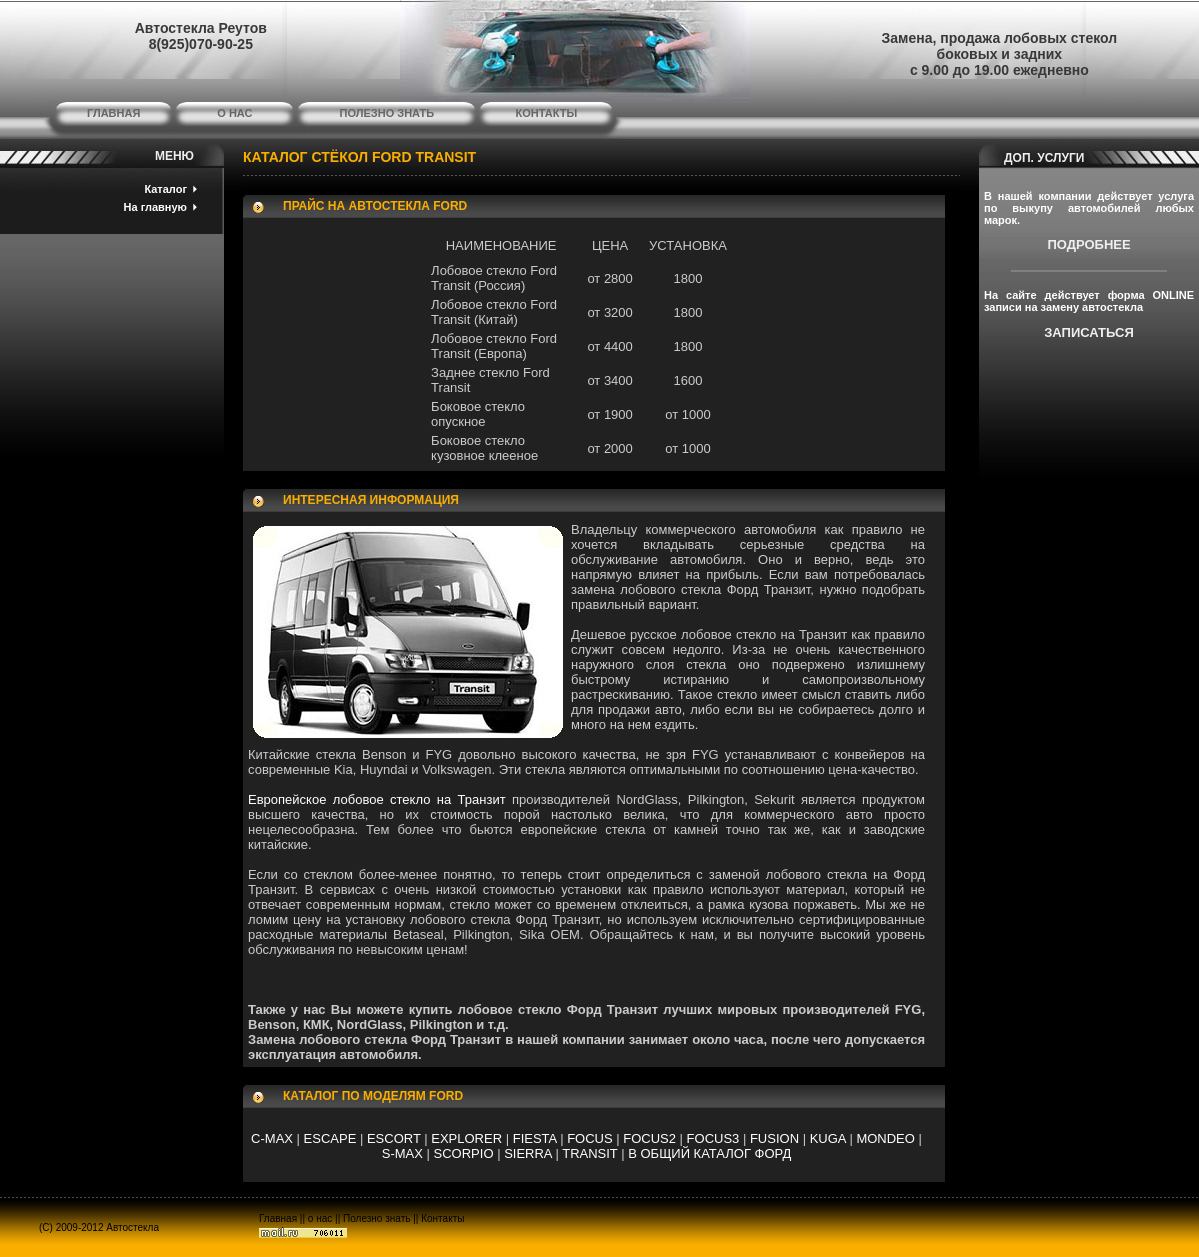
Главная (278, 1218)
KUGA (828, 1138)
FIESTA (535, 1138)
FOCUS (590, 1138)
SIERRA (528, 1153)
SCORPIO (464, 1153)
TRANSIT (589, 1153)
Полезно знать (376, 1218)
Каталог (165, 189)
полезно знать (387, 113)
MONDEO (885, 1138)
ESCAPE (330, 1138)
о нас (234, 113)
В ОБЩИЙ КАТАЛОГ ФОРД (709, 1153)
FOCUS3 (713, 1138)
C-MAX (272, 1138)
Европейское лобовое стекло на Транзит (377, 799)
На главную (155, 207)
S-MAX (402, 1153)
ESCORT (394, 1138)
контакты (547, 113)
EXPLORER (466, 1138)
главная (113, 113)
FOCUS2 (649, 1138)
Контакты (442, 1218)
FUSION (774, 1138)
